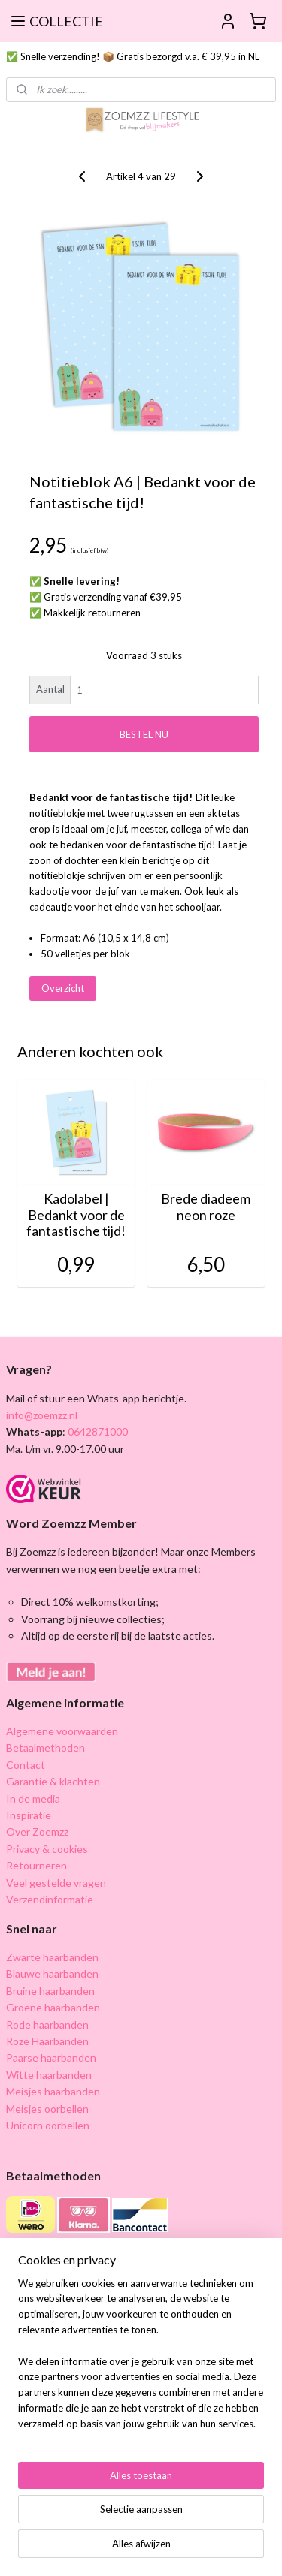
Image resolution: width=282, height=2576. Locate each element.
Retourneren (36, 1865)
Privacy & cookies (47, 1848)
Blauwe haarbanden (52, 1973)
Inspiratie (28, 1815)
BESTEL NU (144, 734)
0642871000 (96, 1431)
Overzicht (62, 989)
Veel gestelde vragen (56, 1882)
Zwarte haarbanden (52, 1957)
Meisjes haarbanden (53, 2091)
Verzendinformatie (49, 1899)
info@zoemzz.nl (41, 1415)
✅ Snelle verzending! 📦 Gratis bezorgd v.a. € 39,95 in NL (132, 56)
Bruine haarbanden (50, 1990)
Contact (25, 1764)
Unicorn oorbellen (47, 2125)
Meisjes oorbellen (47, 2108)
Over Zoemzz (37, 1831)
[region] (141, 2360)
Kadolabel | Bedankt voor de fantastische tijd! (76, 1216)
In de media (33, 1798)
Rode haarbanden (47, 2024)
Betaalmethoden (45, 1747)
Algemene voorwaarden (62, 1731)
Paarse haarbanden (51, 2057)
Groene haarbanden (53, 2007)
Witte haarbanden (49, 2074)
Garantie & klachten (53, 1781)
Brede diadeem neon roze (205, 1208)
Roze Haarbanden (47, 2041)
